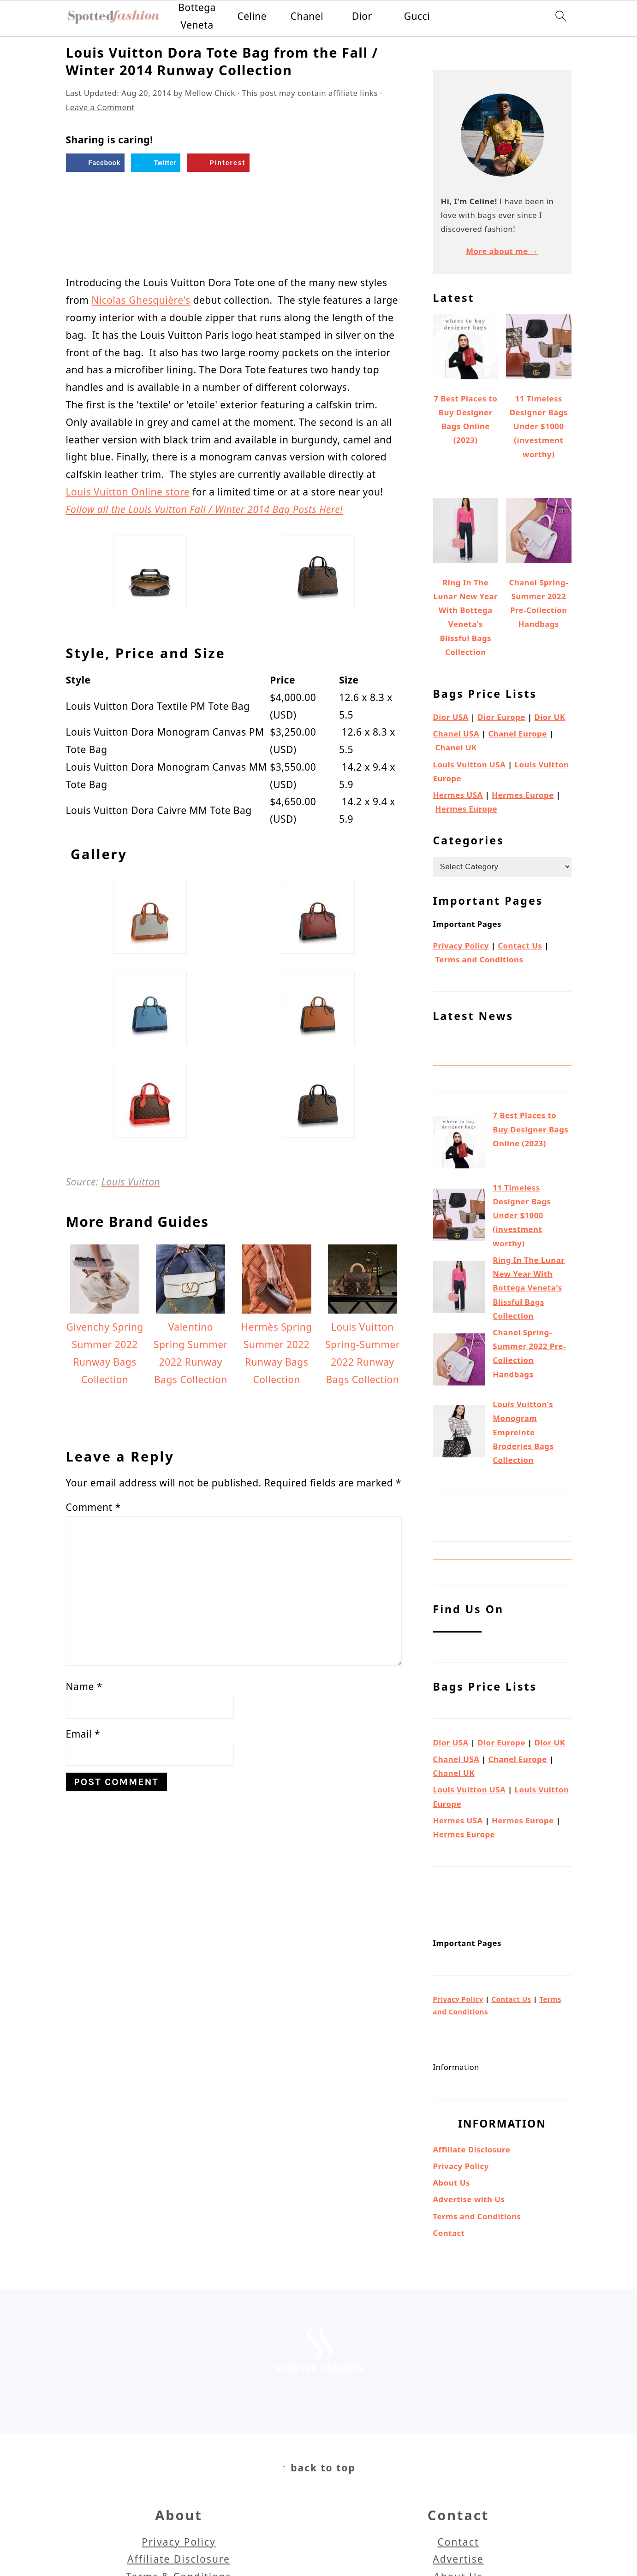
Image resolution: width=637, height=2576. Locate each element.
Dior (362, 16)
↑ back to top (318, 2467)
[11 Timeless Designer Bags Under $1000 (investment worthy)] (459, 1217)
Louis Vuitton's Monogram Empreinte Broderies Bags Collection (523, 1432)
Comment (93, 1507)
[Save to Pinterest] (218, 162)
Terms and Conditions (479, 959)
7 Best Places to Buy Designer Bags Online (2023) (530, 1129)
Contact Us (520, 945)
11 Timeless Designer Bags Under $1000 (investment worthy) (522, 1215)
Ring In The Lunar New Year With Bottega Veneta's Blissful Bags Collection (529, 1288)
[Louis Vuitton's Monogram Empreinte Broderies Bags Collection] (459, 1433)
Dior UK (549, 717)
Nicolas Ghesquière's (140, 300)
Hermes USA (458, 795)
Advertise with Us (469, 2199)
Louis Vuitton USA (469, 764)
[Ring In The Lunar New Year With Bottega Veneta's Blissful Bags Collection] (459, 1289)
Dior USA (451, 717)
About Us (451, 2182)
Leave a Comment (100, 107)
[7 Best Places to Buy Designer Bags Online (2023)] (459, 1144)
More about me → (502, 251)
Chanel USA (456, 733)
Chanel (307, 16)
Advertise (458, 2558)
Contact (449, 2233)
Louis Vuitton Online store (128, 491)
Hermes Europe (523, 795)
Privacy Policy (461, 945)
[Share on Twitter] (155, 162)
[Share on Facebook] (95, 162)
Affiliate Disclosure (472, 2149)
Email (83, 1733)
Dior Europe (501, 717)
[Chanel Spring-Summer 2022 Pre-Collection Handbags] (459, 1361)
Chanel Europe (517, 733)
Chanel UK (455, 747)
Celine (252, 16)
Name (84, 1686)
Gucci (417, 16)
